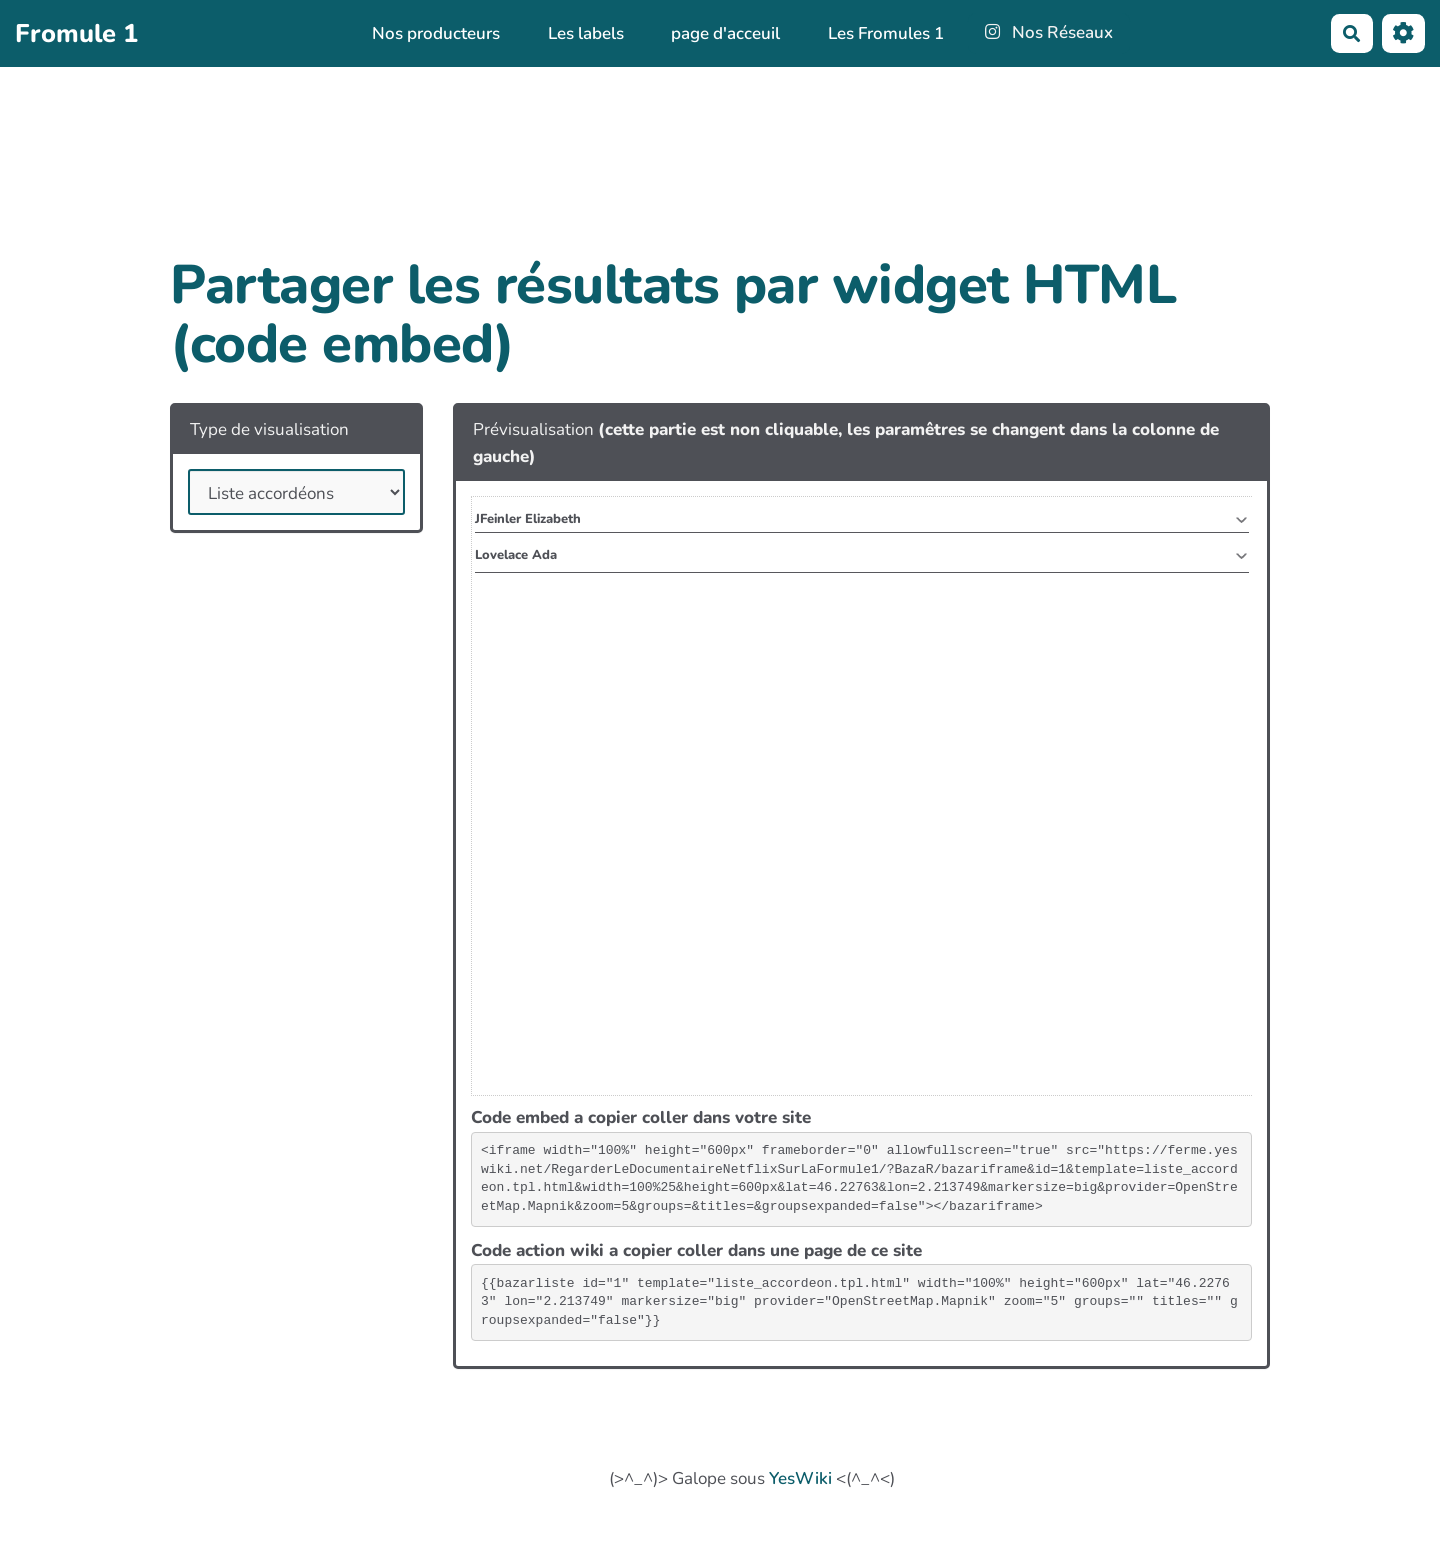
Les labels (586, 33)
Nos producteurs (436, 33)
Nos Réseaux (1049, 32)
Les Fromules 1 (886, 33)
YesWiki (800, 1478)
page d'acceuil (725, 33)
